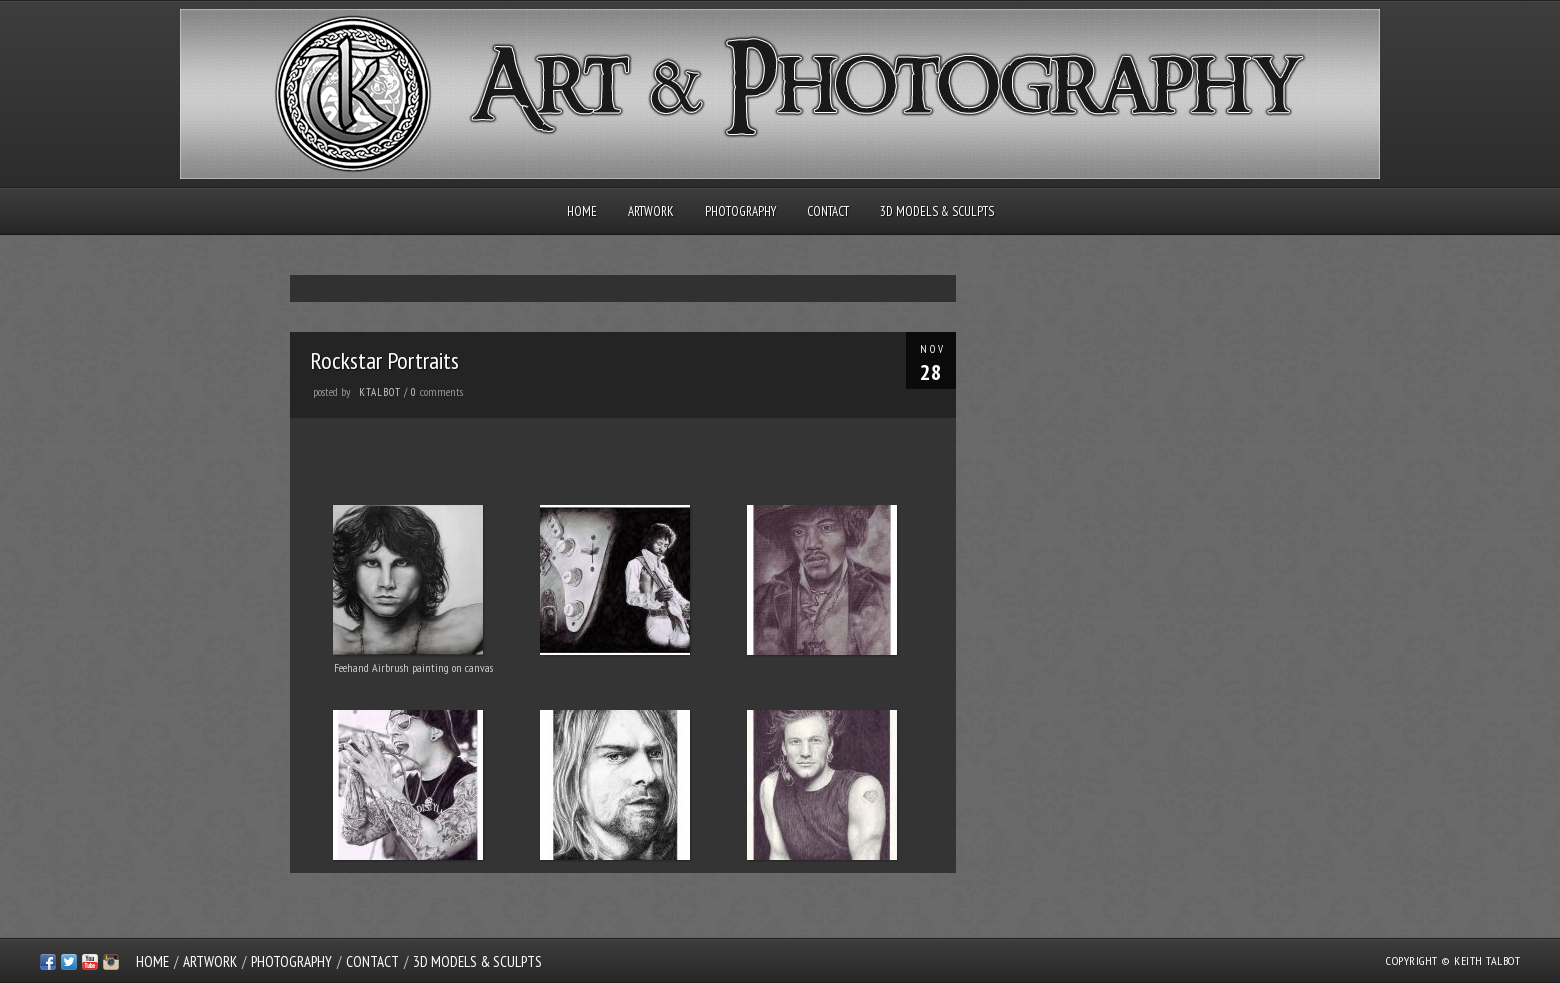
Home (582, 211)
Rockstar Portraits (384, 360)
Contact (828, 211)
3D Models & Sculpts (937, 211)
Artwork (651, 211)
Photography (740, 211)
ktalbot (380, 392)
